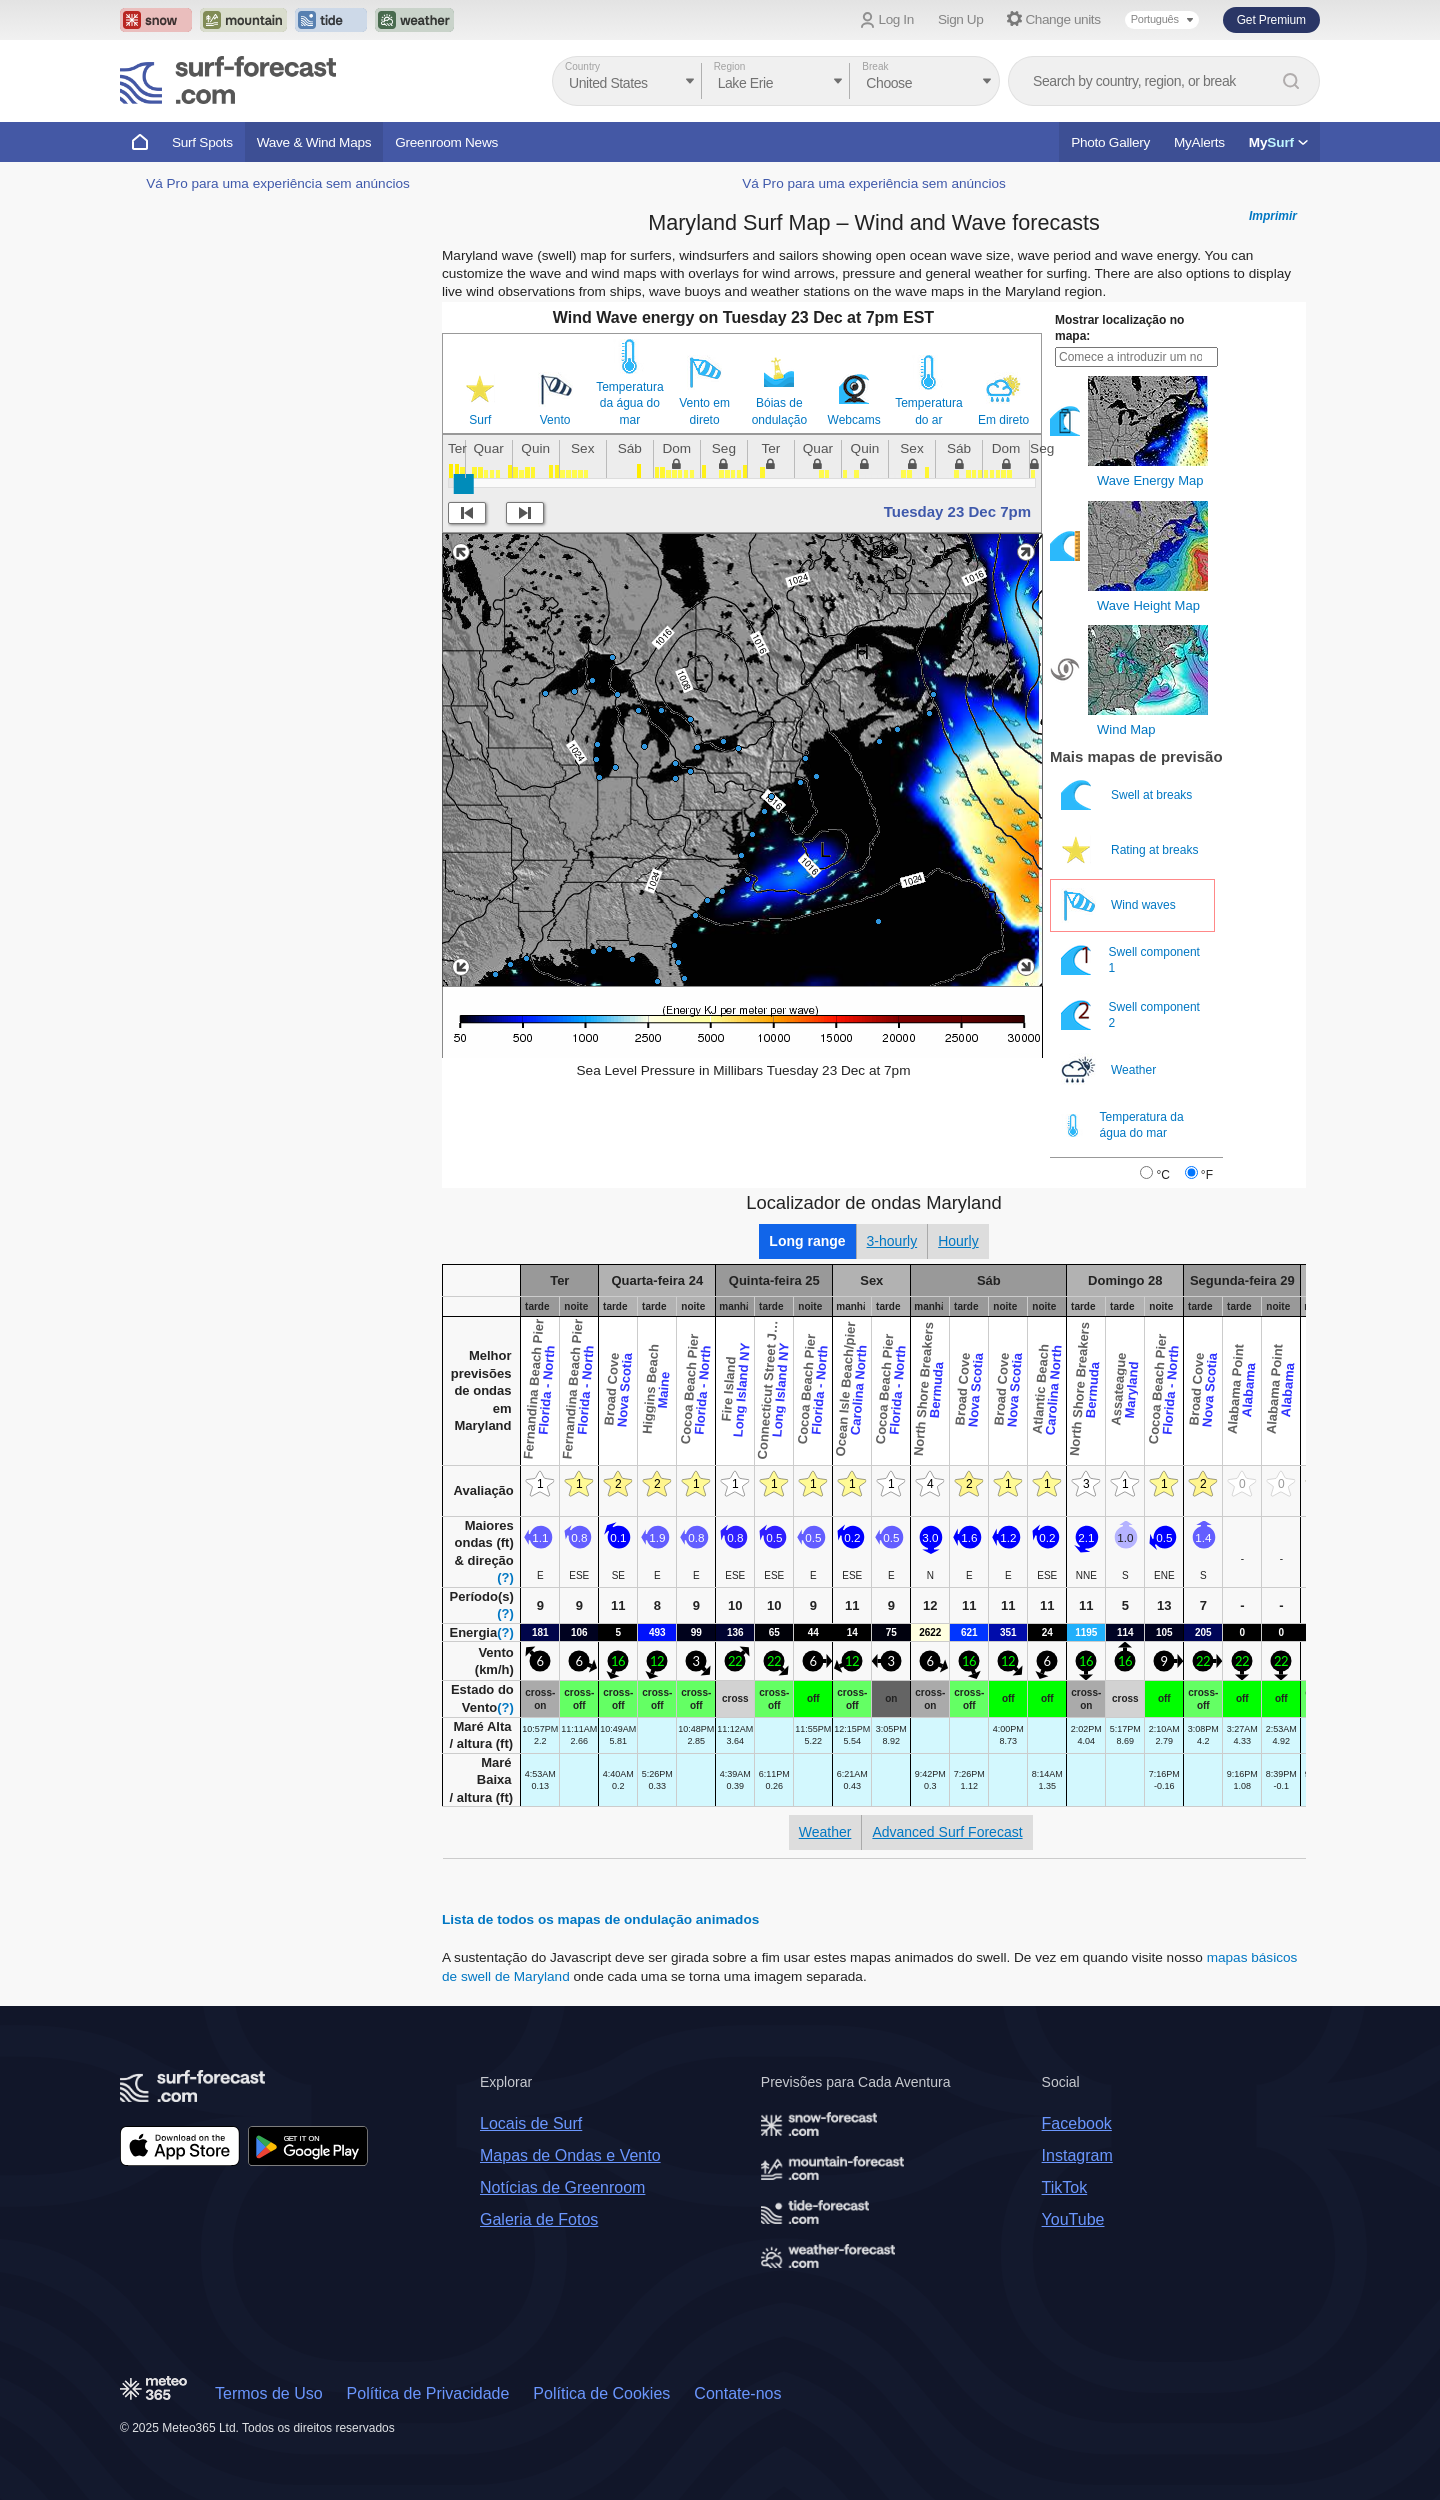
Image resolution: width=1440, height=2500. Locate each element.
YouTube (1073, 2219)
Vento (555, 420)
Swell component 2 (1130, 1015)
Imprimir (1273, 216)
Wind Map (1126, 729)
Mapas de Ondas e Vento (570, 2155)
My (1278, 142)
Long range (807, 1241)
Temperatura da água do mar (629, 403)
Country (582, 66)
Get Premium (1271, 20)
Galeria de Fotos (539, 2219)
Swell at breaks (1128, 795)
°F (1207, 1175)
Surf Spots (202, 142)
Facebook (1077, 2123)
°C (1162, 1175)
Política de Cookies (601, 2393)
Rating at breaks (1131, 850)
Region (730, 66)
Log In (896, 19)
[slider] (464, 484)
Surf (480, 420)
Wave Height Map (1148, 605)
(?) (505, 1577)
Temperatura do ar (928, 411)
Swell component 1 (1130, 960)
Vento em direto (704, 411)
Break (875, 66)
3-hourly (892, 1241)
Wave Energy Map (1150, 480)
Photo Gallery (1110, 142)
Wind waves (1120, 905)
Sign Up (961, 19)
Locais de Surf (531, 2123)
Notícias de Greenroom (562, 2187)
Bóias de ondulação (779, 411)
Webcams (854, 420)
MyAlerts (1199, 142)
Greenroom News (446, 142)
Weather (1110, 1070)
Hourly (958, 1241)
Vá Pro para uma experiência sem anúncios (278, 183)
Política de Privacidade (428, 2393)
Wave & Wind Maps (314, 142)
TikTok (1065, 2187)
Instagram (1077, 2155)
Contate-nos (737, 2393)
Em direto (1003, 420)
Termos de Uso (269, 2393)
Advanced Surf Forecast (947, 1832)
